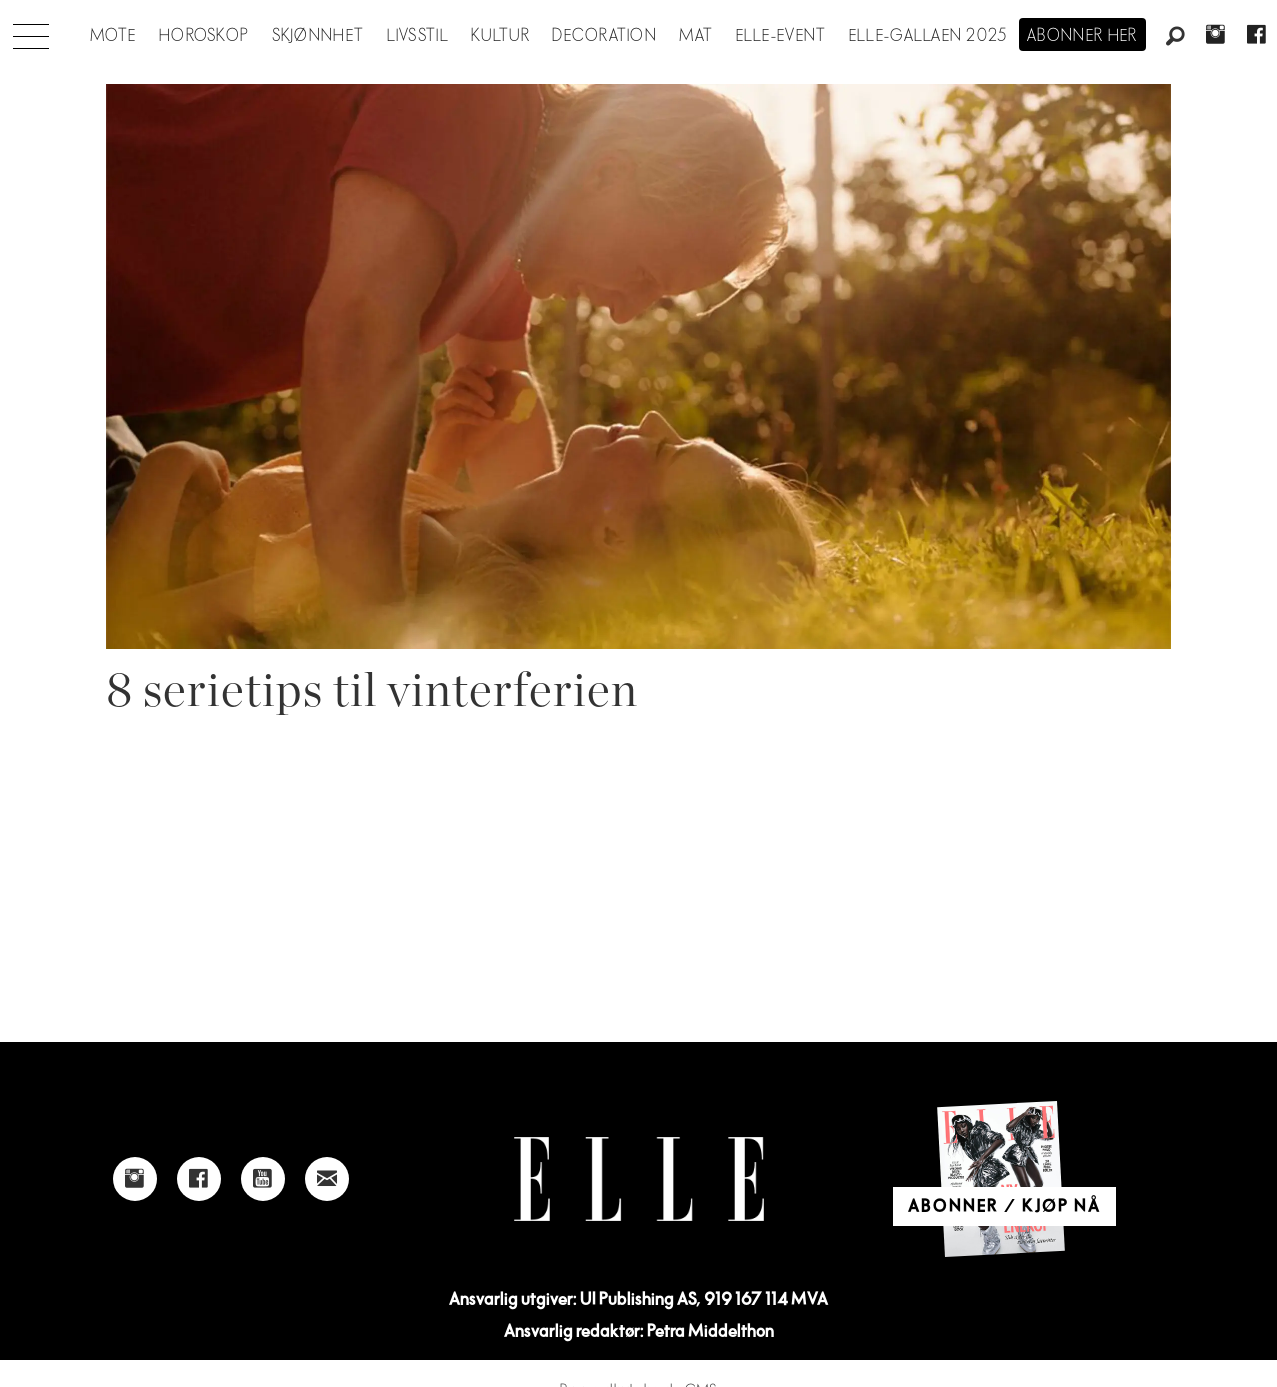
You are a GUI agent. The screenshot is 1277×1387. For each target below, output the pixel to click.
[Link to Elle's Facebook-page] (199, 1179)
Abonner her (1082, 36)
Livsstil (418, 36)
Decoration (604, 36)
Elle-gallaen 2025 (928, 36)
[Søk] (1175, 37)
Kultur (500, 36)
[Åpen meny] (31, 31)
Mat (696, 36)
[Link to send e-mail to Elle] (327, 1179)
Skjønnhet (318, 36)
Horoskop (204, 36)
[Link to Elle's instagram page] (135, 1179)
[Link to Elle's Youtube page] (263, 1179)
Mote (113, 36)
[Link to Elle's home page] (639, 1179)
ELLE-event (781, 36)
